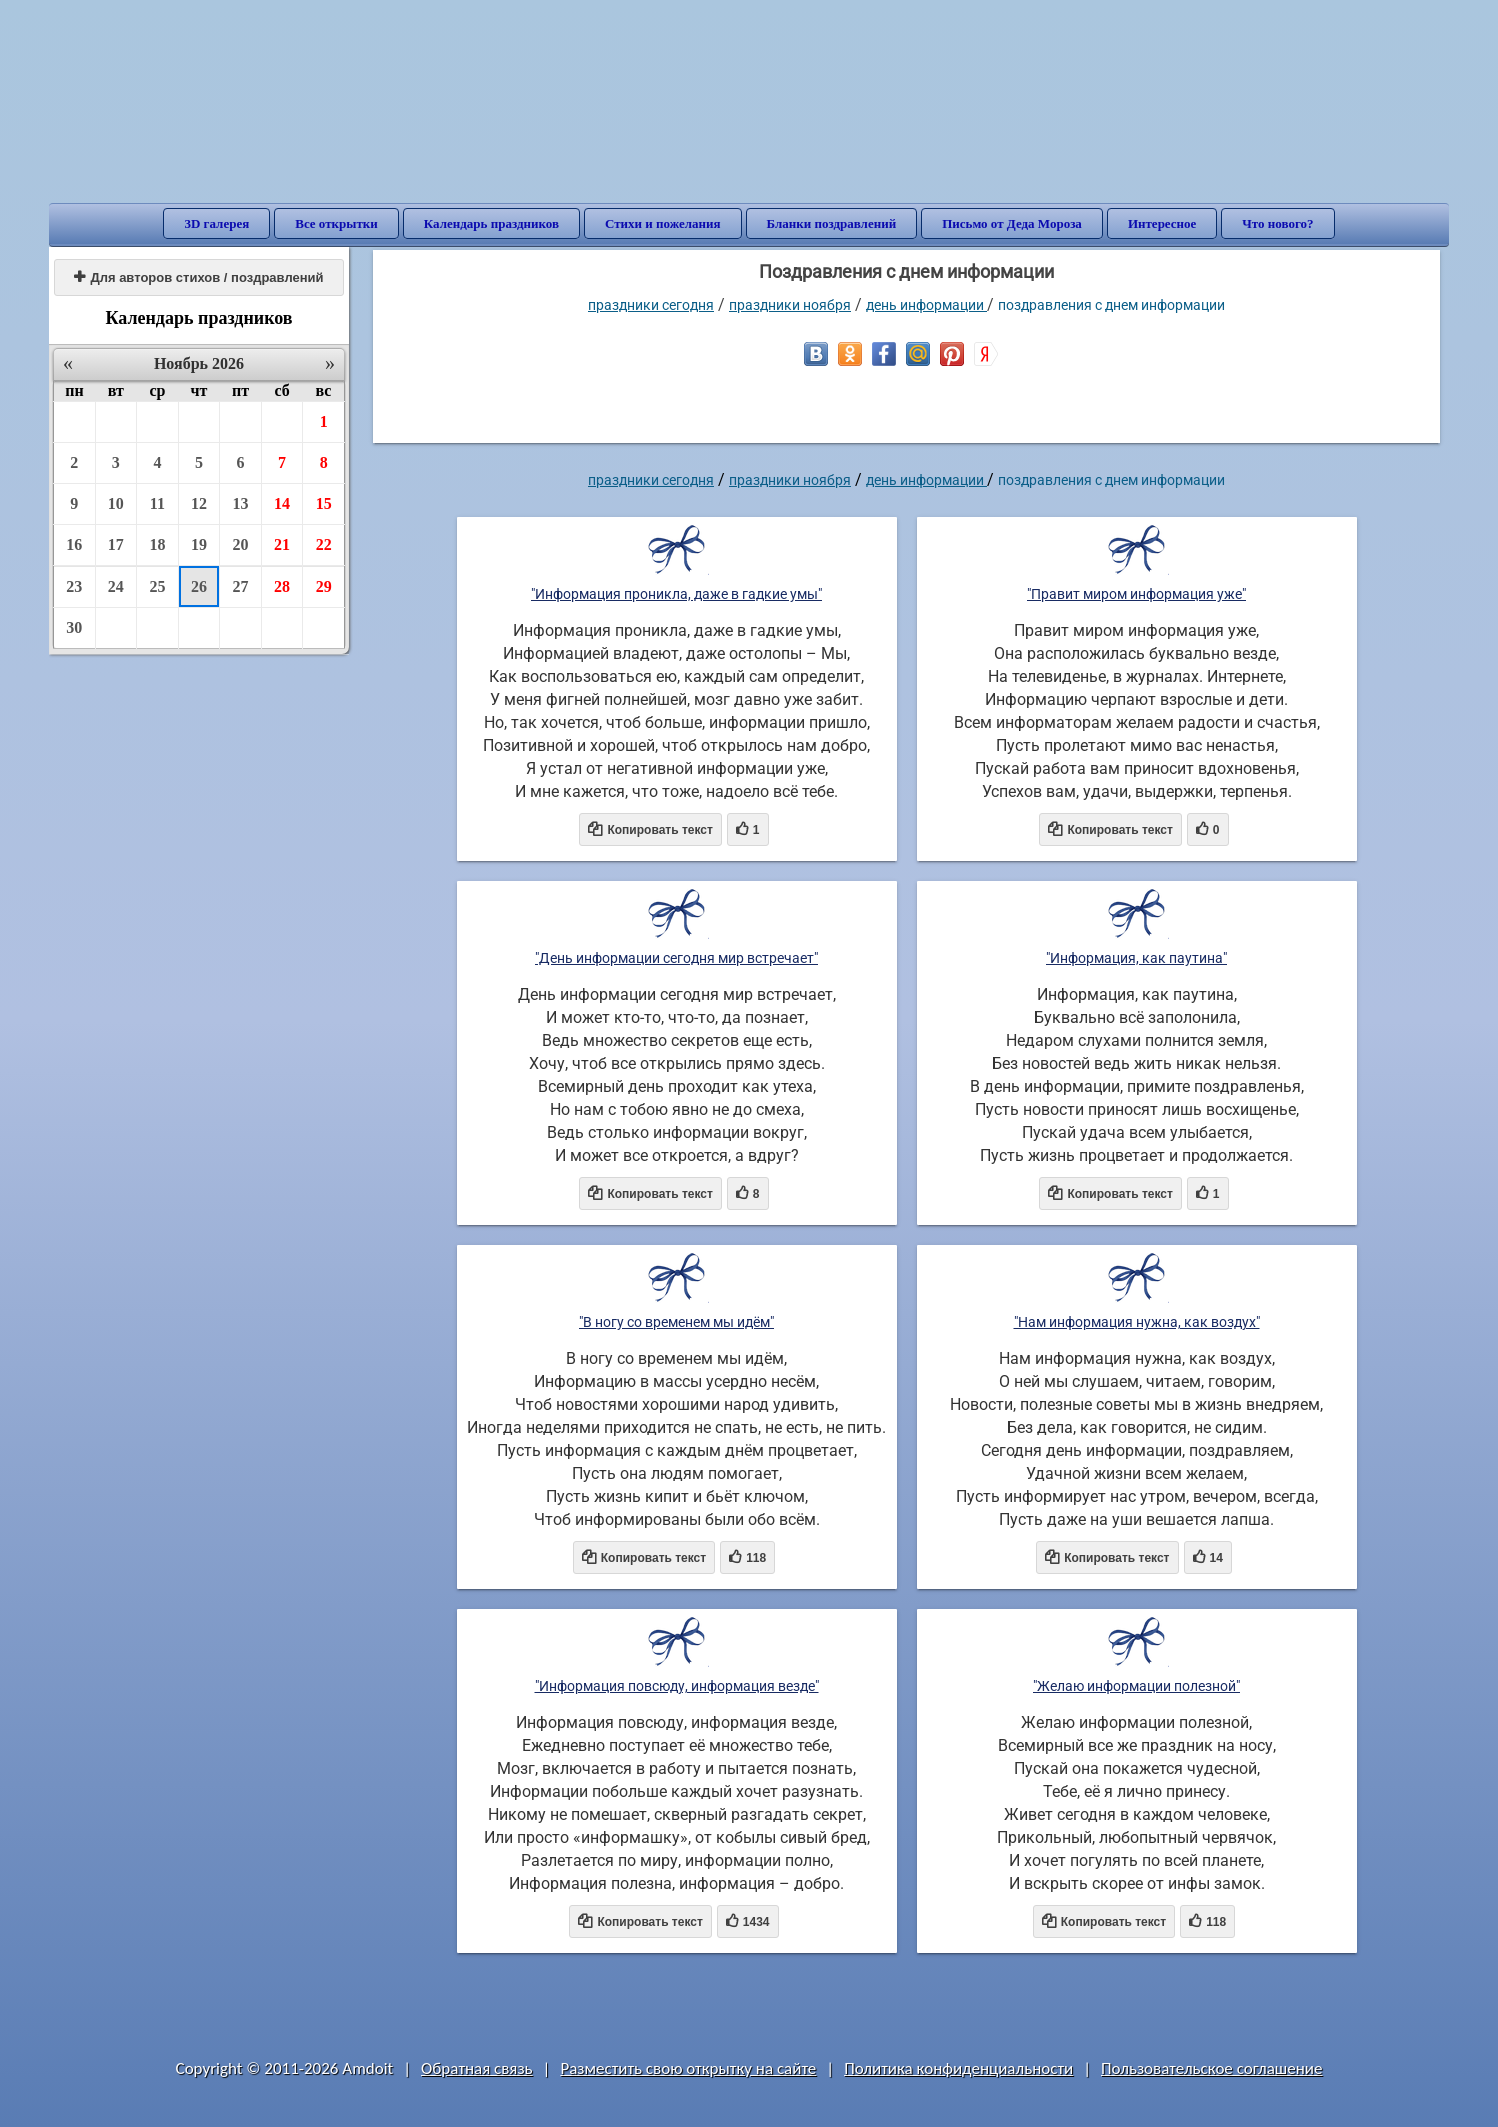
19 (199, 544)
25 (157, 586)
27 (241, 586)
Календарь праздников (491, 223)
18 (157, 544)
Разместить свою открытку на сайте (688, 2068)
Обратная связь (477, 2068)
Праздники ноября (790, 305)
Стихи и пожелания (663, 223)
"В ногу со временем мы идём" (676, 1322)
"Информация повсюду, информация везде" (677, 1686)
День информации (926, 305)
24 (116, 586)
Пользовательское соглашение (1211, 2068)
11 (157, 503)
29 (324, 586)
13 (241, 503)
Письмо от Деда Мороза (1012, 223)
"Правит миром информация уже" (1136, 594)
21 (282, 544)
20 (241, 544)
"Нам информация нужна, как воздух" (1137, 1322)
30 (74, 627)
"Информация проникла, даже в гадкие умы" (676, 594)
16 (74, 544)
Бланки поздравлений (832, 223)
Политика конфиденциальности (958, 2068)
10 (116, 503)
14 (282, 503)
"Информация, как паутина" (1136, 958)
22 (324, 544)
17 (116, 544)
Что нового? (1277, 223)
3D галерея (216, 223)
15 (324, 503)
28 (282, 586)
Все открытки (336, 223)
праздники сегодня (651, 305)
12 (199, 503)
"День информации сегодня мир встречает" (676, 958)
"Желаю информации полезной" (1136, 1686)
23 (74, 586)
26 (199, 586)
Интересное (1162, 223)
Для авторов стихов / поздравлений (198, 277)
